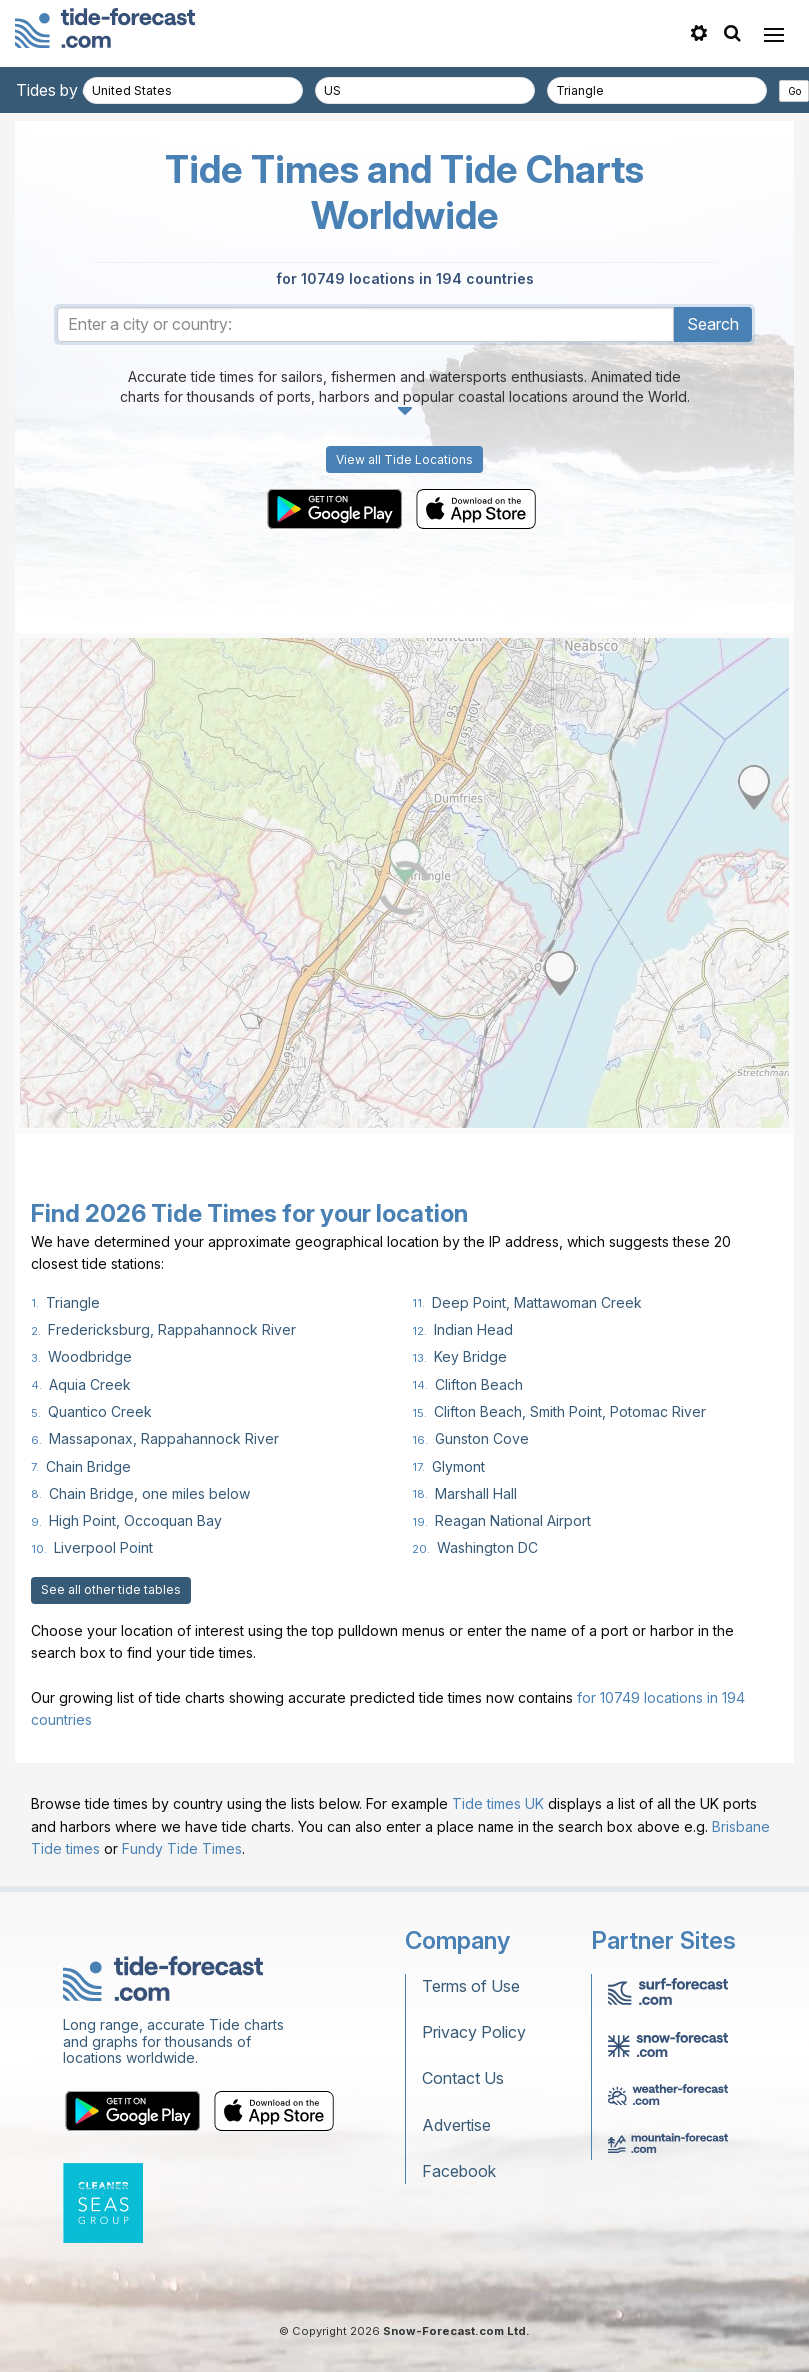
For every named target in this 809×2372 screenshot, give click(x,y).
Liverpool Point (103, 1547)
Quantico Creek (100, 1411)
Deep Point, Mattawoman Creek (537, 1302)
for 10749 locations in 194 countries (405, 278)
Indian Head (473, 1329)
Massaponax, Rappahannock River (164, 1438)
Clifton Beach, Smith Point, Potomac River (570, 1411)
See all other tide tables (111, 1589)
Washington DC (487, 1547)
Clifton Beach (479, 1384)
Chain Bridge (88, 1466)
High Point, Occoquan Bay (135, 1520)
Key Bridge (470, 1356)
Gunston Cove (482, 1438)
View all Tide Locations (404, 459)
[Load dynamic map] (404, 888)
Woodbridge (90, 1356)
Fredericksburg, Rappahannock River (172, 1329)
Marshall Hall (476, 1493)
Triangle (73, 1302)
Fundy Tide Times (182, 1848)
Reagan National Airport (513, 1520)
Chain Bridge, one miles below (149, 1493)
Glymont (458, 1466)
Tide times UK (498, 1803)
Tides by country (77, 90)
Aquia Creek (90, 1384)
